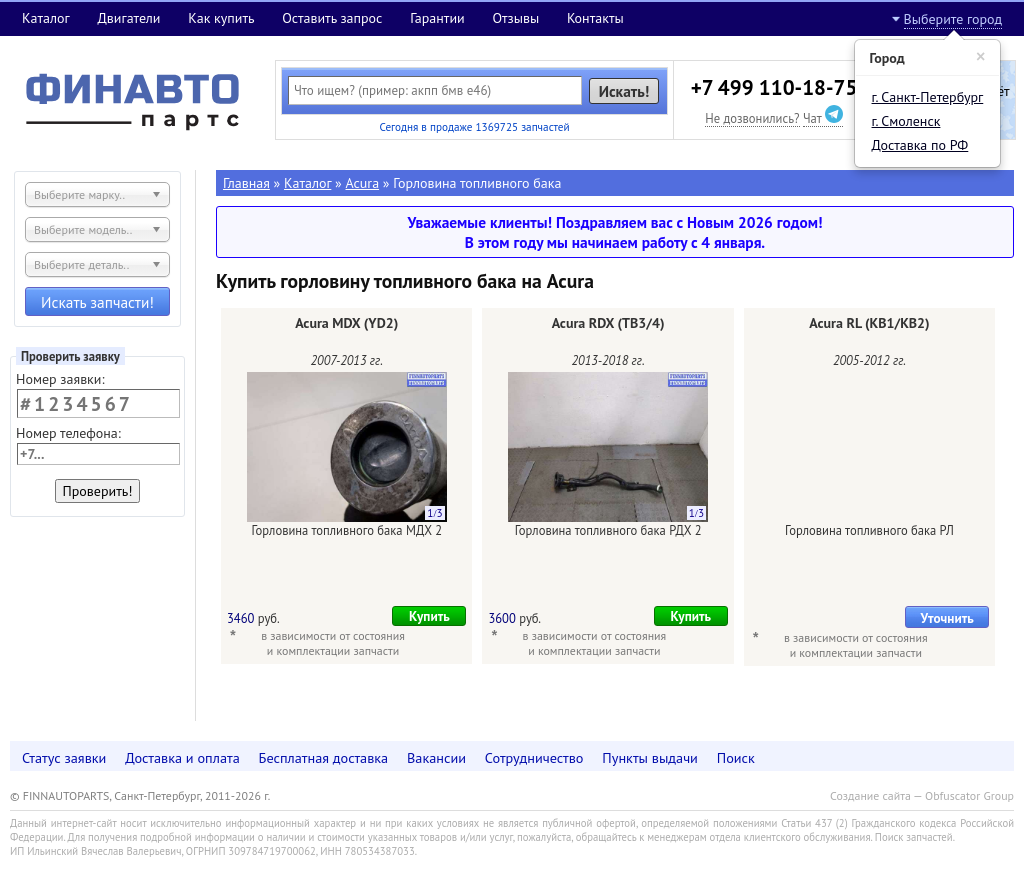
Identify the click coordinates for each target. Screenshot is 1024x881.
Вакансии (436, 757)
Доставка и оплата (182, 757)
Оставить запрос (332, 18)
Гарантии (437, 18)
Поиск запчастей (914, 837)
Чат (823, 118)
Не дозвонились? (752, 118)
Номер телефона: (68, 433)
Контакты (595, 18)
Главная (246, 183)
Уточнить (947, 618)
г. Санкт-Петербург (928, 97)
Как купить (221, 18)
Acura (363, 183)
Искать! (624, 91)
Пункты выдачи (650, 757)
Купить (429, 616)
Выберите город (953, 19)
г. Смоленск (906, 121)
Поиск (736, 757)
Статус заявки (64, 757)
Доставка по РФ (920, 145)
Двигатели (128, 18)
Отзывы (515, 18)
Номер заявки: (60, 379)
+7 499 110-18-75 (774, 87)
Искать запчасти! (97, 302)
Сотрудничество (534, 757)
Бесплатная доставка (324, 757)
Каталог (46, 18)
